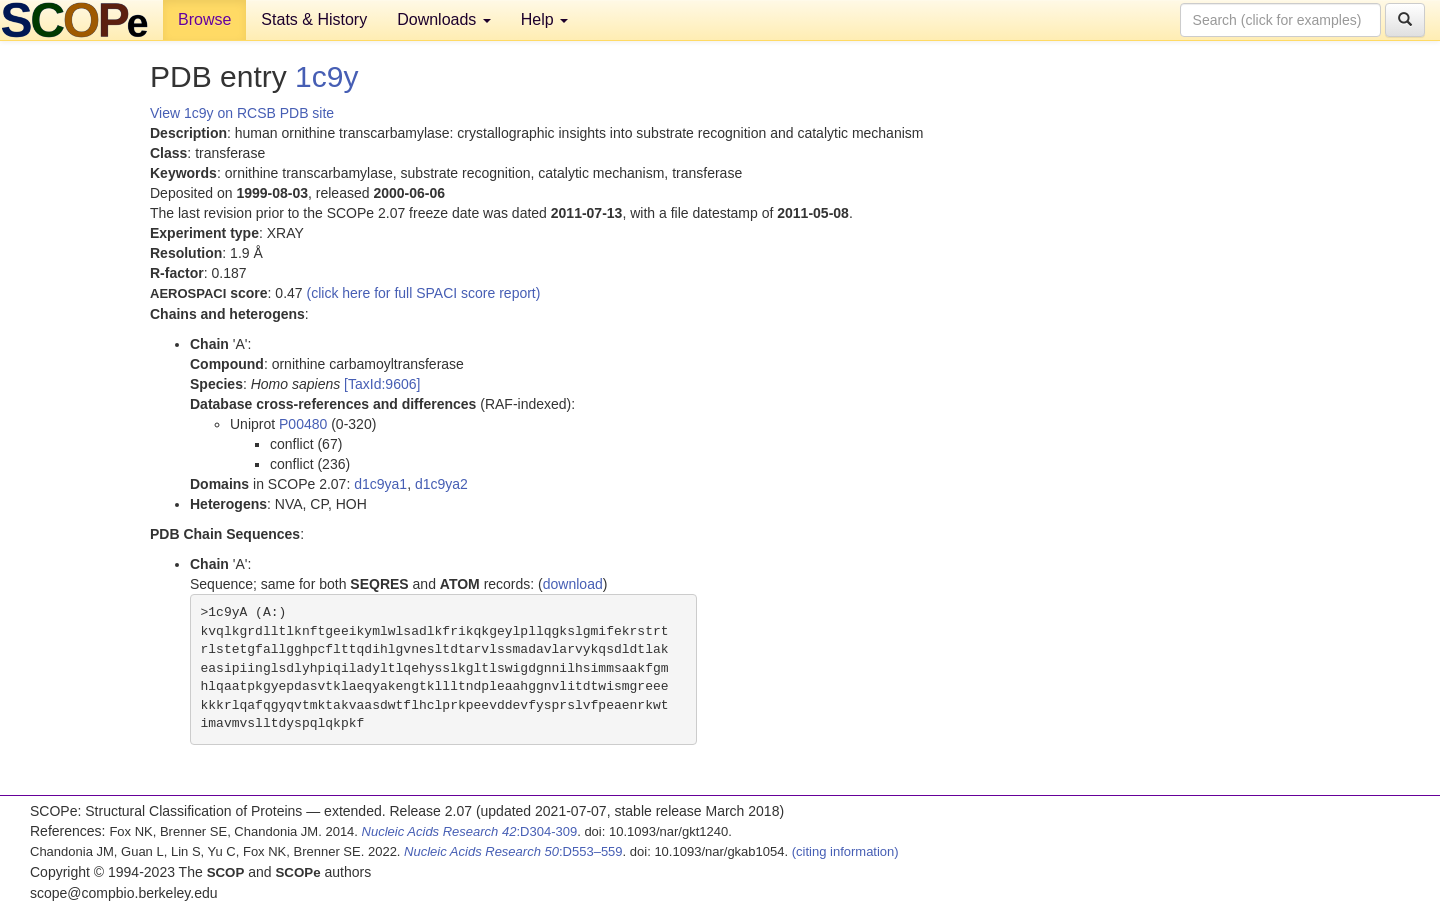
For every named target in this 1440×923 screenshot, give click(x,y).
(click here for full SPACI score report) (424, 293)
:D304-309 (470, 831)
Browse (204, 19)
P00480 (303, 424)
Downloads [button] (444, 19)
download (573, 584)
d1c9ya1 (380, 484)
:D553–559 (513, 851)
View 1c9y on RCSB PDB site (242, 113)
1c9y (326, 76)
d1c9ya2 (441, 484)
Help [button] (544, 19)
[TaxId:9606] (382, 384)
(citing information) (845, 851)
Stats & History (314, 19)
